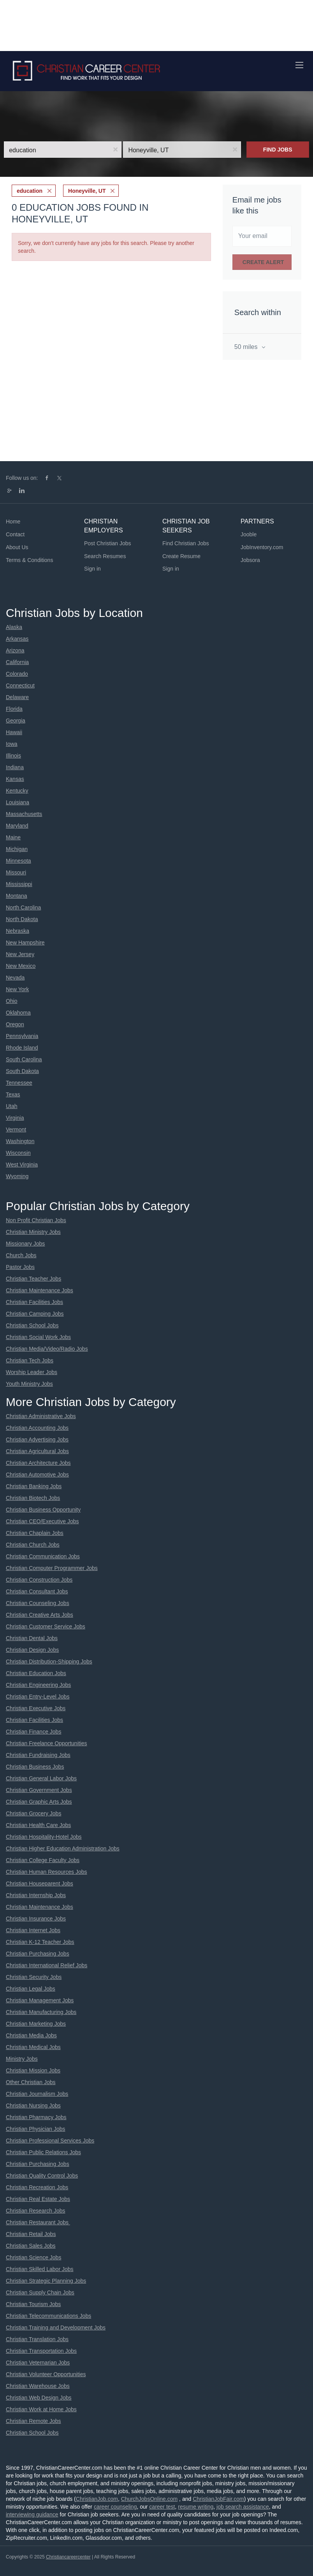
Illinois (13, 755)
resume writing (195, 2507)
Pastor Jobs (20, 1267)
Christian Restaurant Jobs (38, 2222)
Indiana (15, 767)
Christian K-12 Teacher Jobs (40, 1942)
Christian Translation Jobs (37, 2339)
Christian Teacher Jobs (33, 1279)
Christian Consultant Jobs (37, 1591)
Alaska (14, 627)
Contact (15, 534)
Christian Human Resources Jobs (46, 1872)
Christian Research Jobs (35, 2211)
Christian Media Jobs (31, 2035)
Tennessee (19, 1083)
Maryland (17, 826)
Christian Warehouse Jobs (38, 2386)
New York (17, 989)
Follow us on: (22, 478)
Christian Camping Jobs (35, 1314)
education (29, 191)
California (17, 662)
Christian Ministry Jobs (33, 1232)
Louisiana (17, 802)
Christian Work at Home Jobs (41, 2409)
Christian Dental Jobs (32, 1638)
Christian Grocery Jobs (33, 1813)
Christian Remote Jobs (33, 2421)
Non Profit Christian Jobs (36, 1220)
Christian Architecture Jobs (38, 1463)
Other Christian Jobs (31, 2082)
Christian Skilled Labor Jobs (40, 2269)
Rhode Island (22, 1048)
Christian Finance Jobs (33, 1731)
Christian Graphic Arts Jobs (39, 1802)
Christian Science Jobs (33, 2257)
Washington (20, 1141)
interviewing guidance (32, 2514)
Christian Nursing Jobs (33, 2105)
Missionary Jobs (25, 1243)
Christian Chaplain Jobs (34, 1533)
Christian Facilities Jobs (34, 1302)
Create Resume (181, 556)
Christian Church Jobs (33, 1545)
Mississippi (19, 884)
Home (13, 521)
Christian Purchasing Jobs (37, 1954)
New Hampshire (25, 942)
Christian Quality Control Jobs (42, 2176)
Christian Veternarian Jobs (38, 2362)
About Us (17, 547)
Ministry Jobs (22, 2059)
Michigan (17, 849)
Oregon (15, 1024)
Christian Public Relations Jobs (43, 2152)
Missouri (16, 872)
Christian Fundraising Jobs (38, 1755)
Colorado (17, 674)
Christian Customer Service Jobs (45, 1626)
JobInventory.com (262, 547)
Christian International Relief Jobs (46, 1965)
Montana (16, 896)
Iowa (12, 744)
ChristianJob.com (97, 2499)
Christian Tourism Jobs (33, 2304)
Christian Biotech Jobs (33, 1498)
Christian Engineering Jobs (38, 1685)
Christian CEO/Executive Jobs (42, 1521)
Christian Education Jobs (36, 1673)
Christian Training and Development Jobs (56, 2327)
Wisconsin (18, 1153)
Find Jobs (277, 149)
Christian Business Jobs (35, 1767)
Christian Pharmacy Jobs (36, 2117)
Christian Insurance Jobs (36, 1918)
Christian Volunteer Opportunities (46, 2374)
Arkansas (17, 639)
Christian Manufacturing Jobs (41, 2012)
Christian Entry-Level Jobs (37, 1696)
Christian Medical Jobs (33, 2047)
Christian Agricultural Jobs (37, 1451)
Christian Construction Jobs (39, 1580)
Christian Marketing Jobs (36, 2024)
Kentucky (17, 791)
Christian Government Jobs (39, 1790)
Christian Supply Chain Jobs (40, 2292)
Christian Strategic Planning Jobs (46, 2281)
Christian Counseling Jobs (37, 1603)
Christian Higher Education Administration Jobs (63, 1848)
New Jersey (20, 954)
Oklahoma (18, 1013)
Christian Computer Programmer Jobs (52, 1568)
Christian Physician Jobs (35, 2129)
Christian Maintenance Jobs (39, 1290)
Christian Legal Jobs (30, 1989)
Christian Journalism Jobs (37, 2094)
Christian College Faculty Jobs (42, 1860)
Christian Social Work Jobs (38, 1337)
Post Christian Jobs (107, 543)
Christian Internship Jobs (36, 1895)
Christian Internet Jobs (33, 1930)
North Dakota (22, 919)
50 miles (246, 347)
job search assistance (242, 2507)
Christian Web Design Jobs (39, 2398)
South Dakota (22, 1071)
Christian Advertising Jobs (37, 1439)
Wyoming (17, 1176)
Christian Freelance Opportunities (46, 1743)
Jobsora (250, 560)
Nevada (15, 977)
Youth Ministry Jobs (29, 1384)
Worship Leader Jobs (31, 1372)
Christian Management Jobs (40, 2000)
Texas (13, 1094)
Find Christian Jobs (185, 543)
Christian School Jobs (32, 1325)
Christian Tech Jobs (29, 1360)
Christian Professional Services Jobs (50, 2140)
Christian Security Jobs (34, 1977)
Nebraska (17, 931)
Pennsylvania (22, 1036)
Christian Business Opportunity (43, 1509)
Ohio (12, 1001)
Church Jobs (21, 1255)
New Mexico (20, 966)
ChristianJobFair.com (218, 2499)
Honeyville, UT (87, 191)
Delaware (17, 697)
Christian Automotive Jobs (37, 1474)
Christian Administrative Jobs (41, 1416)
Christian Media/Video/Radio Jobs (47, 1349)
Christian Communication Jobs (43, 1556)
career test (162, 2507)
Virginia (15, 1118)
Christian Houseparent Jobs (39, 1883)
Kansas (15, 779)
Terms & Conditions (29, 560)
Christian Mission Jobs (33, 2070)
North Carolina (23, 907)
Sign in (92, 569)
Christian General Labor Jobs (41, 1778)
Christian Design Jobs (32, 1650)
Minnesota (18, 861)
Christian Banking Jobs (34, 1486)
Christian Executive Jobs (35, 1708)
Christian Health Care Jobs (38, 1825)
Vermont (16, 1129)
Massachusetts (24, 814)
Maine (13, 837)
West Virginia (22, 1164)
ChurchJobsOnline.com (149, 2499)
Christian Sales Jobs (31, 2246)
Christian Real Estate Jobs (38, 2199)
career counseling (115, 2507)
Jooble (249, 534)
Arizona (15, 650)
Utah (12, 1106)
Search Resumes (105, 556)
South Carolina (24, 1059)
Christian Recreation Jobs (37, 2187)
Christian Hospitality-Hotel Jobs (44, 1837)
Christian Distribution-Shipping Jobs (49, 1661)
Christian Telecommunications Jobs (48, 2316)
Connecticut (20, 685)
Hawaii (14, 732)
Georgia (15, 720)
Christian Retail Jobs (31, 2234)
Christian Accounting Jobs (37, 1428)
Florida (14, 709)
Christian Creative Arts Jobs (39, 1615)
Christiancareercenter (68, 2557)
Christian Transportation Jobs (41, 2351)
